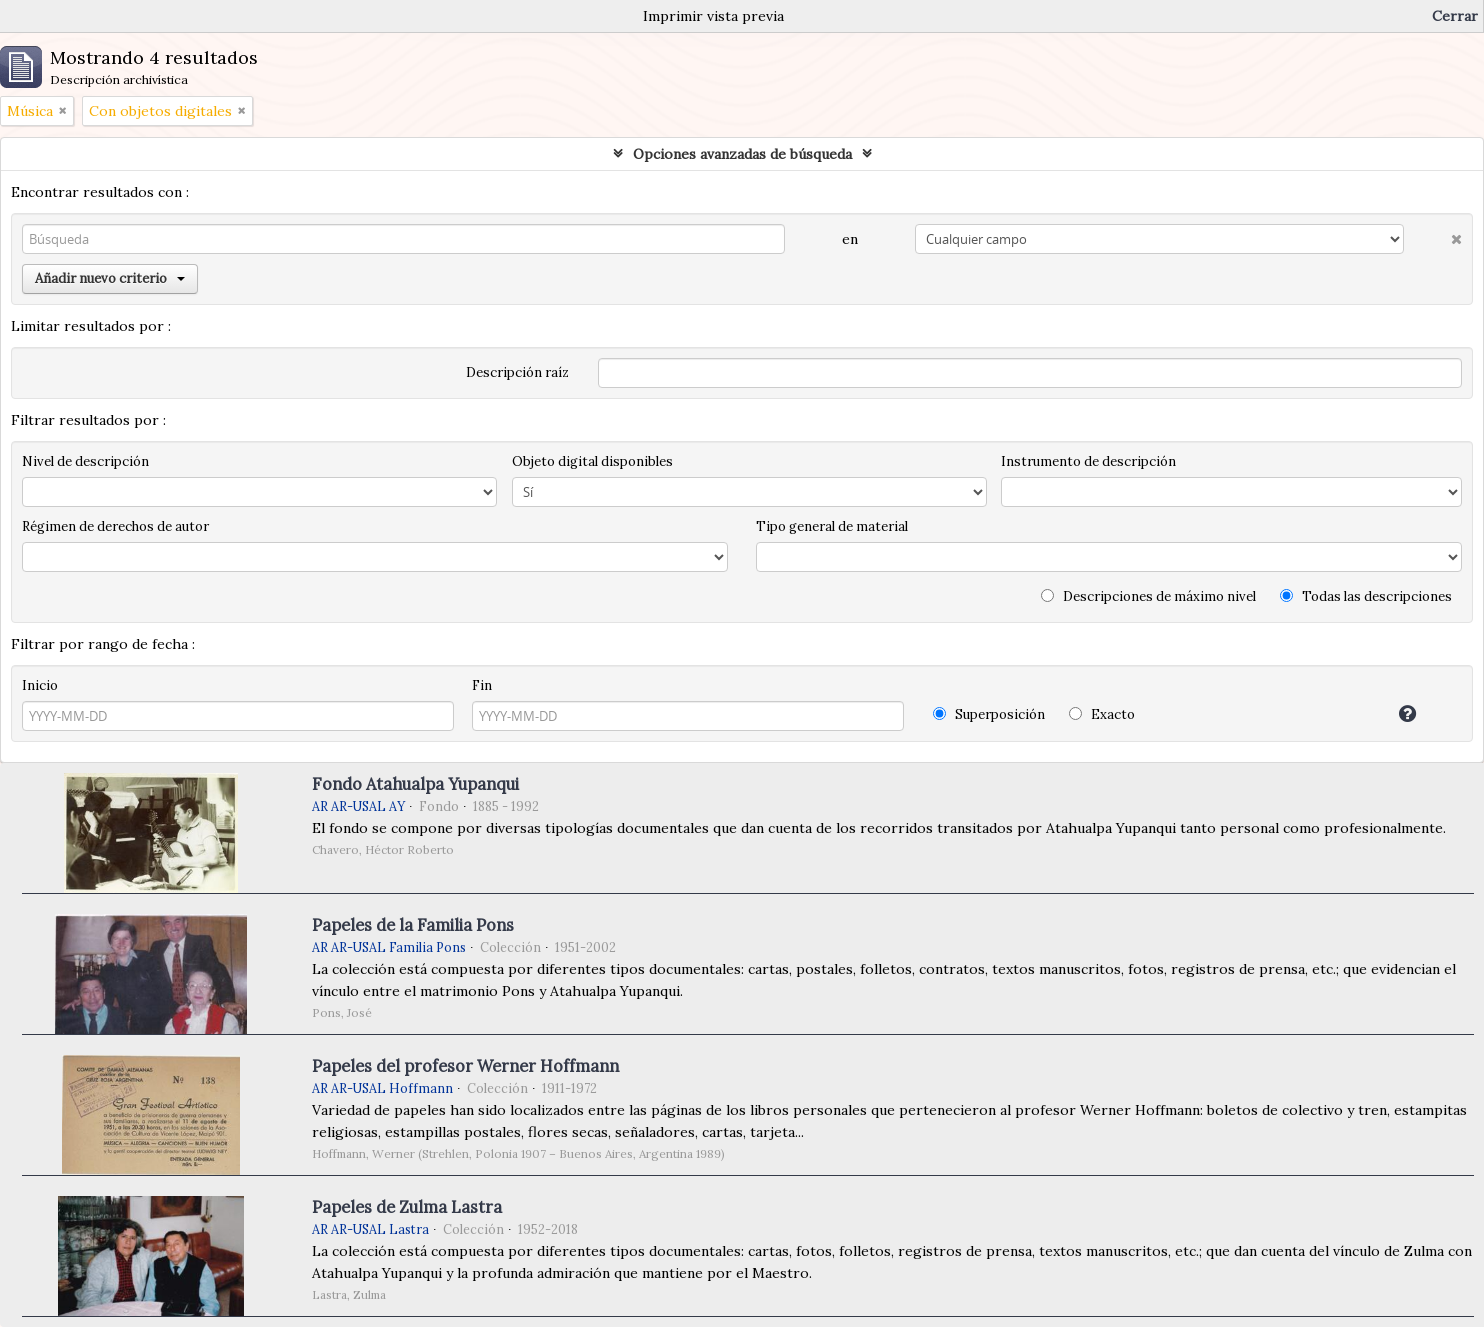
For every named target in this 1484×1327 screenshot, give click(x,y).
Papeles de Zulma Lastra (407, 1207)
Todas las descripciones (1366, 596)
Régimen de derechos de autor (115, 526)
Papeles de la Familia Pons (413, 925)
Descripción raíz (517, 372)
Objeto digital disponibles (592, 461)
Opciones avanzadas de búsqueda (742, 154)
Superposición (989, 714)
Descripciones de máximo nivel (1148, 596)
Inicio (40, 685)
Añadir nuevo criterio (110, 278)
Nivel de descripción (85, 461)
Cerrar (1455, 16)
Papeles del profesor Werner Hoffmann (465, 1066)
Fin (482, 685)
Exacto (1102, 714)
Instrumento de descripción (1088, 461)
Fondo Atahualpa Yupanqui (415, 784)
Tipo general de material (832, 526)
